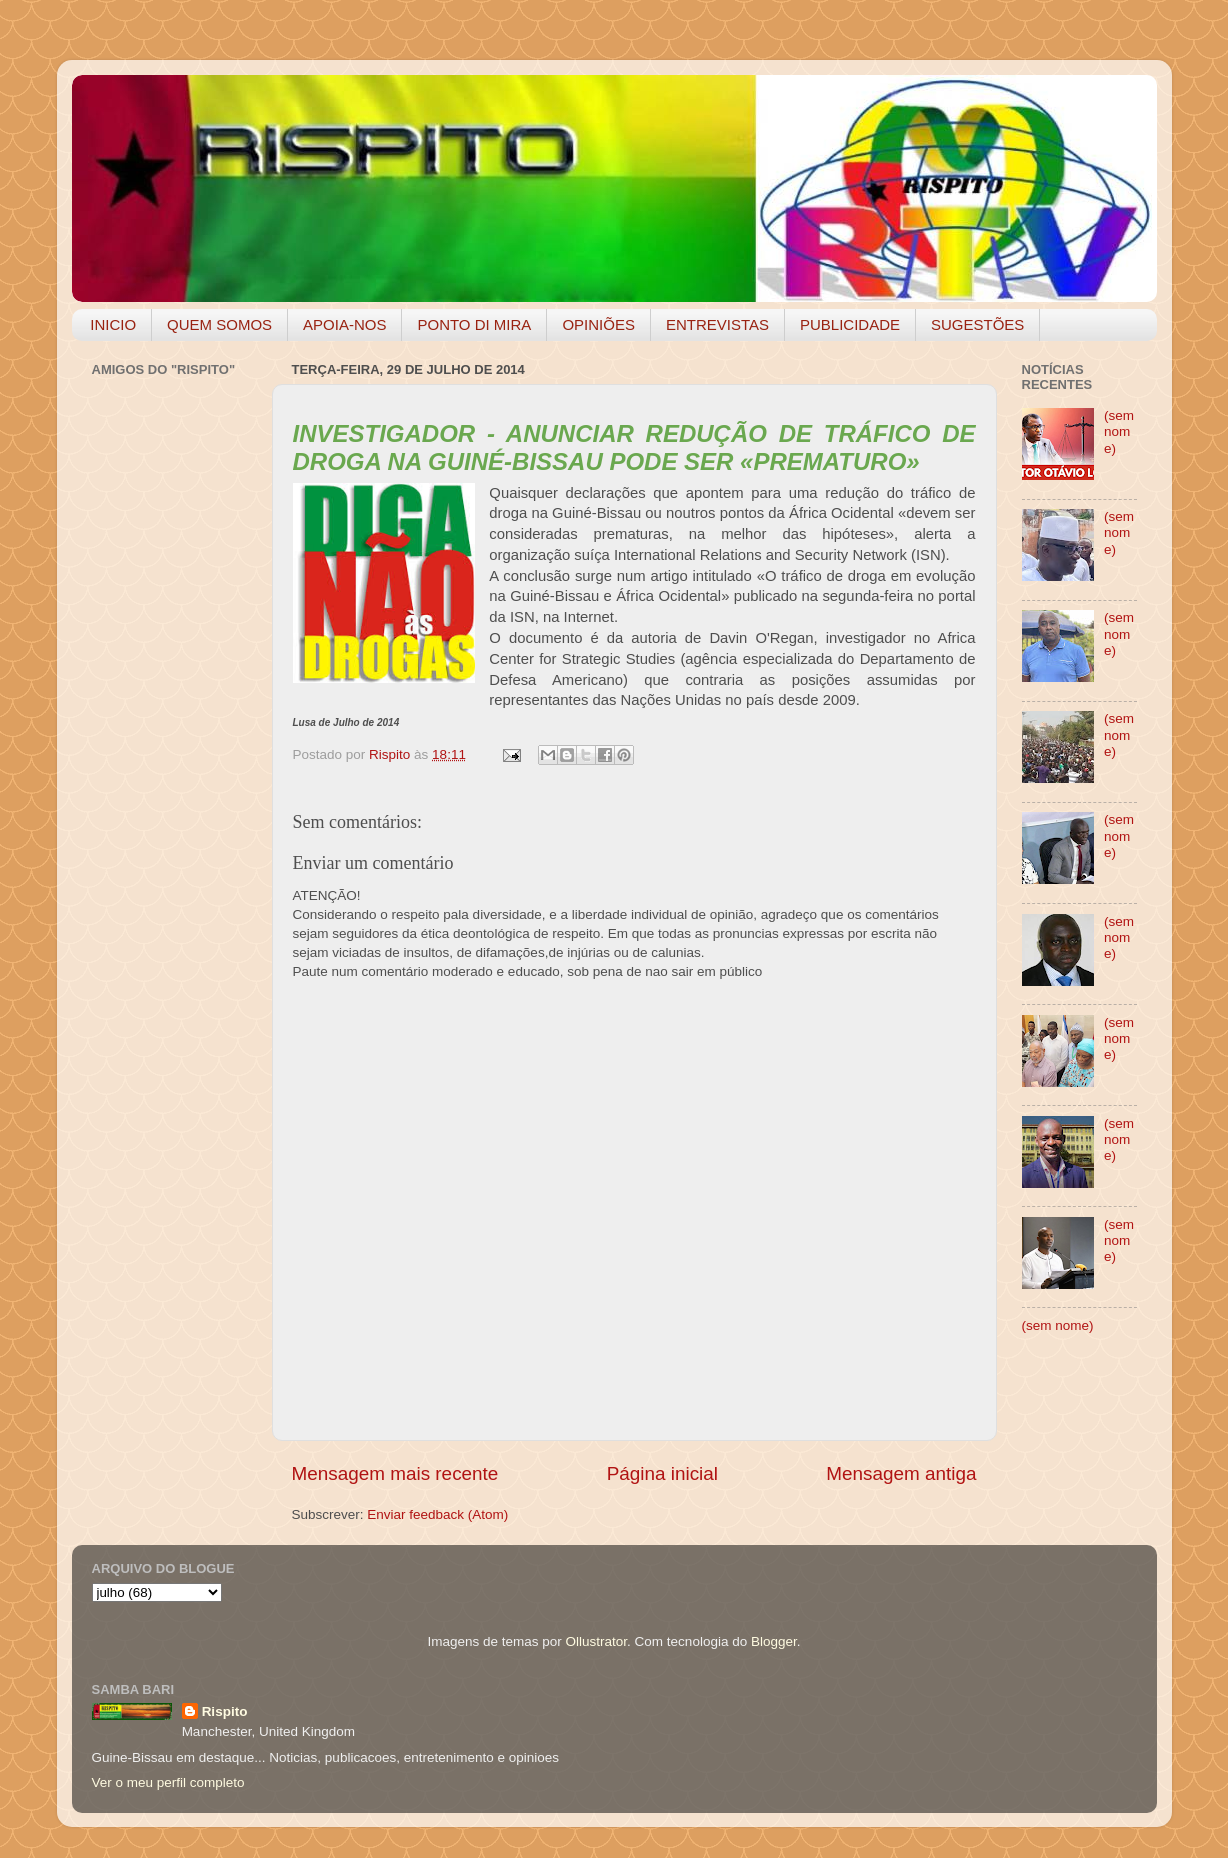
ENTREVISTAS (717, 324)
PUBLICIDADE (850, 324)
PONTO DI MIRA (474, 324)
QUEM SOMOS (219, 324)
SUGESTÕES (977, 324)
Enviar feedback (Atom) (437, 1514)
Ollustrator (597, 1641)
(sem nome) (1119, 431)
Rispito (225, 1711)
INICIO (113, 324)
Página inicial (662, 1473)
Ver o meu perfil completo (168, 1782)
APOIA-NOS (344, 324)
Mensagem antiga (901, 1473)
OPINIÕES (598, 324)
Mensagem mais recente (395, 1473)
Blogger (774, 1641)
